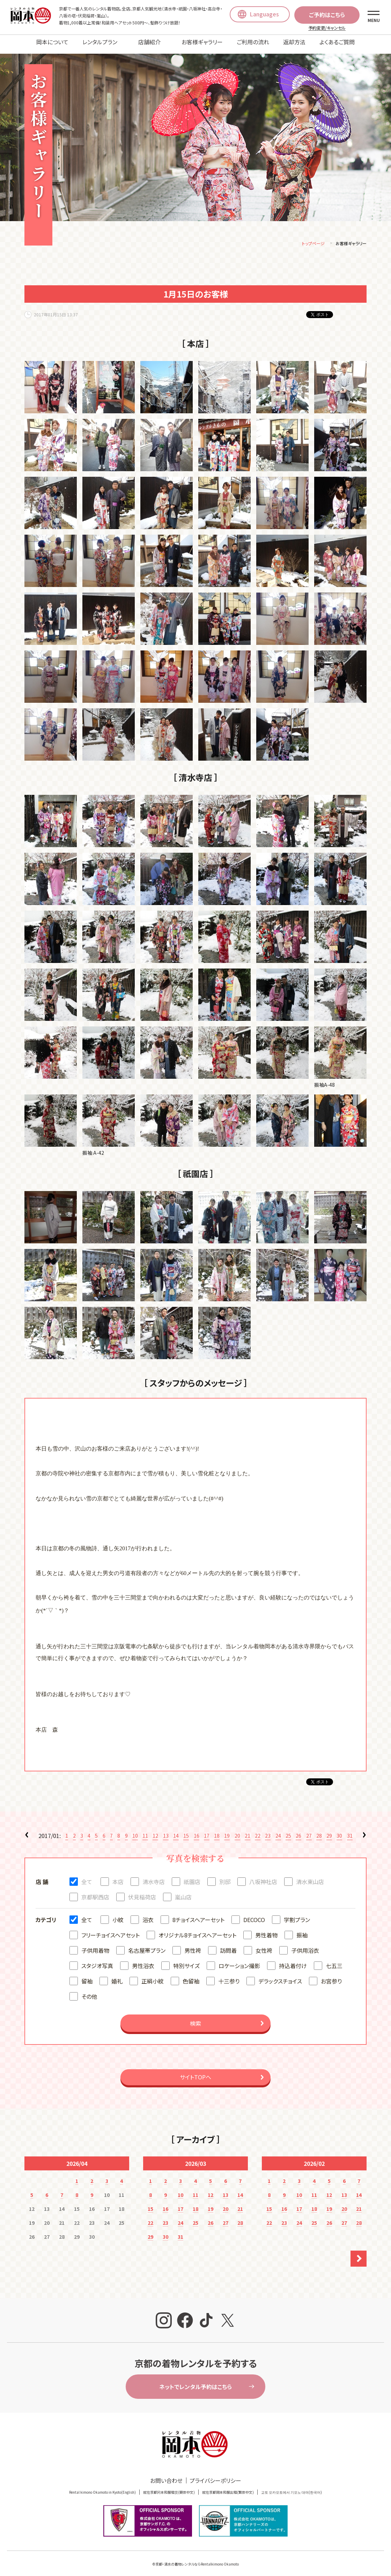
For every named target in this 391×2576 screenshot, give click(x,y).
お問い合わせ (166, 2475)
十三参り (228, 1976)
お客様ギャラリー (202, 42)
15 (186, 1830)
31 (350, 1830)
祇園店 (192, 1877)
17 (206, 1830)
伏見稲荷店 (142, 1892)
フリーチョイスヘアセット (110, 1930)
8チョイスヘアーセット (198, 1915)
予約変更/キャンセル (327, 28)
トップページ (313, 238)
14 (176, 1830)
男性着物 (266, 1930)
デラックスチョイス (280, 1976)
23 (268, 1830)
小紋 (118, 1915)
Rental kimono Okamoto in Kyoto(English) (102, 2487)
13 (166, 1830)
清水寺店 (153, 1877)
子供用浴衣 (305, 1945)
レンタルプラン (99, 42)
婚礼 (117, 1976)
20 (237, 1830)
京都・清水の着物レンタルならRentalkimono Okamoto (197, 2559)
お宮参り (331, 1976)
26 (298, 1830)
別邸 (224, 1877)
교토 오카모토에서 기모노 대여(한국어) (291, 2487)
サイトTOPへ (195, 2072)
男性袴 (192, 1945)
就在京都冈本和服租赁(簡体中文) (169, 2487)
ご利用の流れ (253, 42)
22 (257, 1830)
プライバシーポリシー (215, 2475)
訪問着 (228, 1945)
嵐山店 (183, 1892)
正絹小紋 (152, 1976)
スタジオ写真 (97, 1961)
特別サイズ (186, 1961)
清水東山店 (310, 1877)
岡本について (52, 42)
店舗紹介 (149, 42)
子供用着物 (95, 1945)
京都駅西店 (95, 1892)
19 (227, 1830)
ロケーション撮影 (239, 1961)
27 (309, 1830)
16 (196, 1830)
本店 (118, 1877)
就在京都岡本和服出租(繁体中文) (228, 2487)
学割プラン (297, 1915)
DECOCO (254, 1915)
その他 (89, 1991)
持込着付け (293, 1961)
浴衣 (148, 1915)
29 (329, 1830)
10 (135, 1830)
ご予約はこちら (327, 14)
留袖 (87, 1976)
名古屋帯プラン (146, 1945)
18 (217, 1830)
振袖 (302, 1930)
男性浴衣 (143, 1961)
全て (86, 1877)
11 (145, 1830)
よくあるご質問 (337, 42)
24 (278, 1830)
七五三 (334, 1961)
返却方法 (294, 42)
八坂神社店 (263, 1877)
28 (319, 1830)
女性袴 (264, 1945)
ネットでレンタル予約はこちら (195, 2382)
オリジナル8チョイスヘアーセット (197, 1930)
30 (339, 1830)
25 (288, 1830)
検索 (195, 2018)
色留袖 (191, 1976)
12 (155, 1830)
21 (247, 1830)
